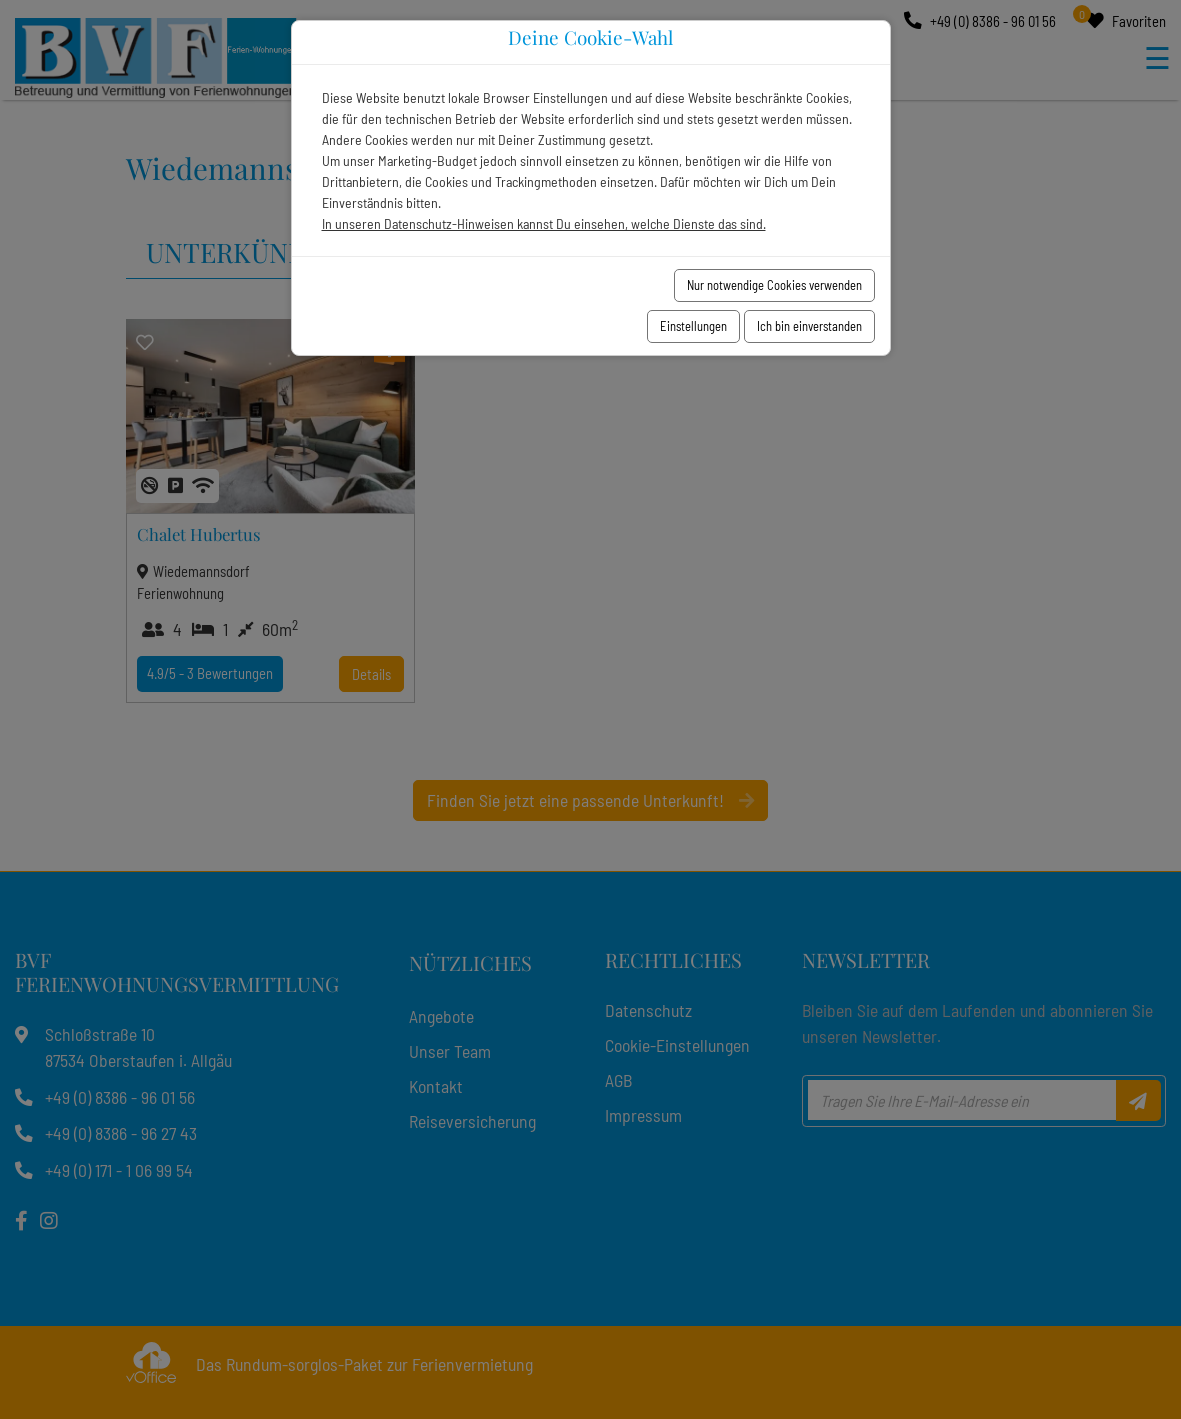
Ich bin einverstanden (809, 326)
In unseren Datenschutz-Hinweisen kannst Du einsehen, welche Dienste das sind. (544, 223)
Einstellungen (693, 326)
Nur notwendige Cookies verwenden (774, 285)
